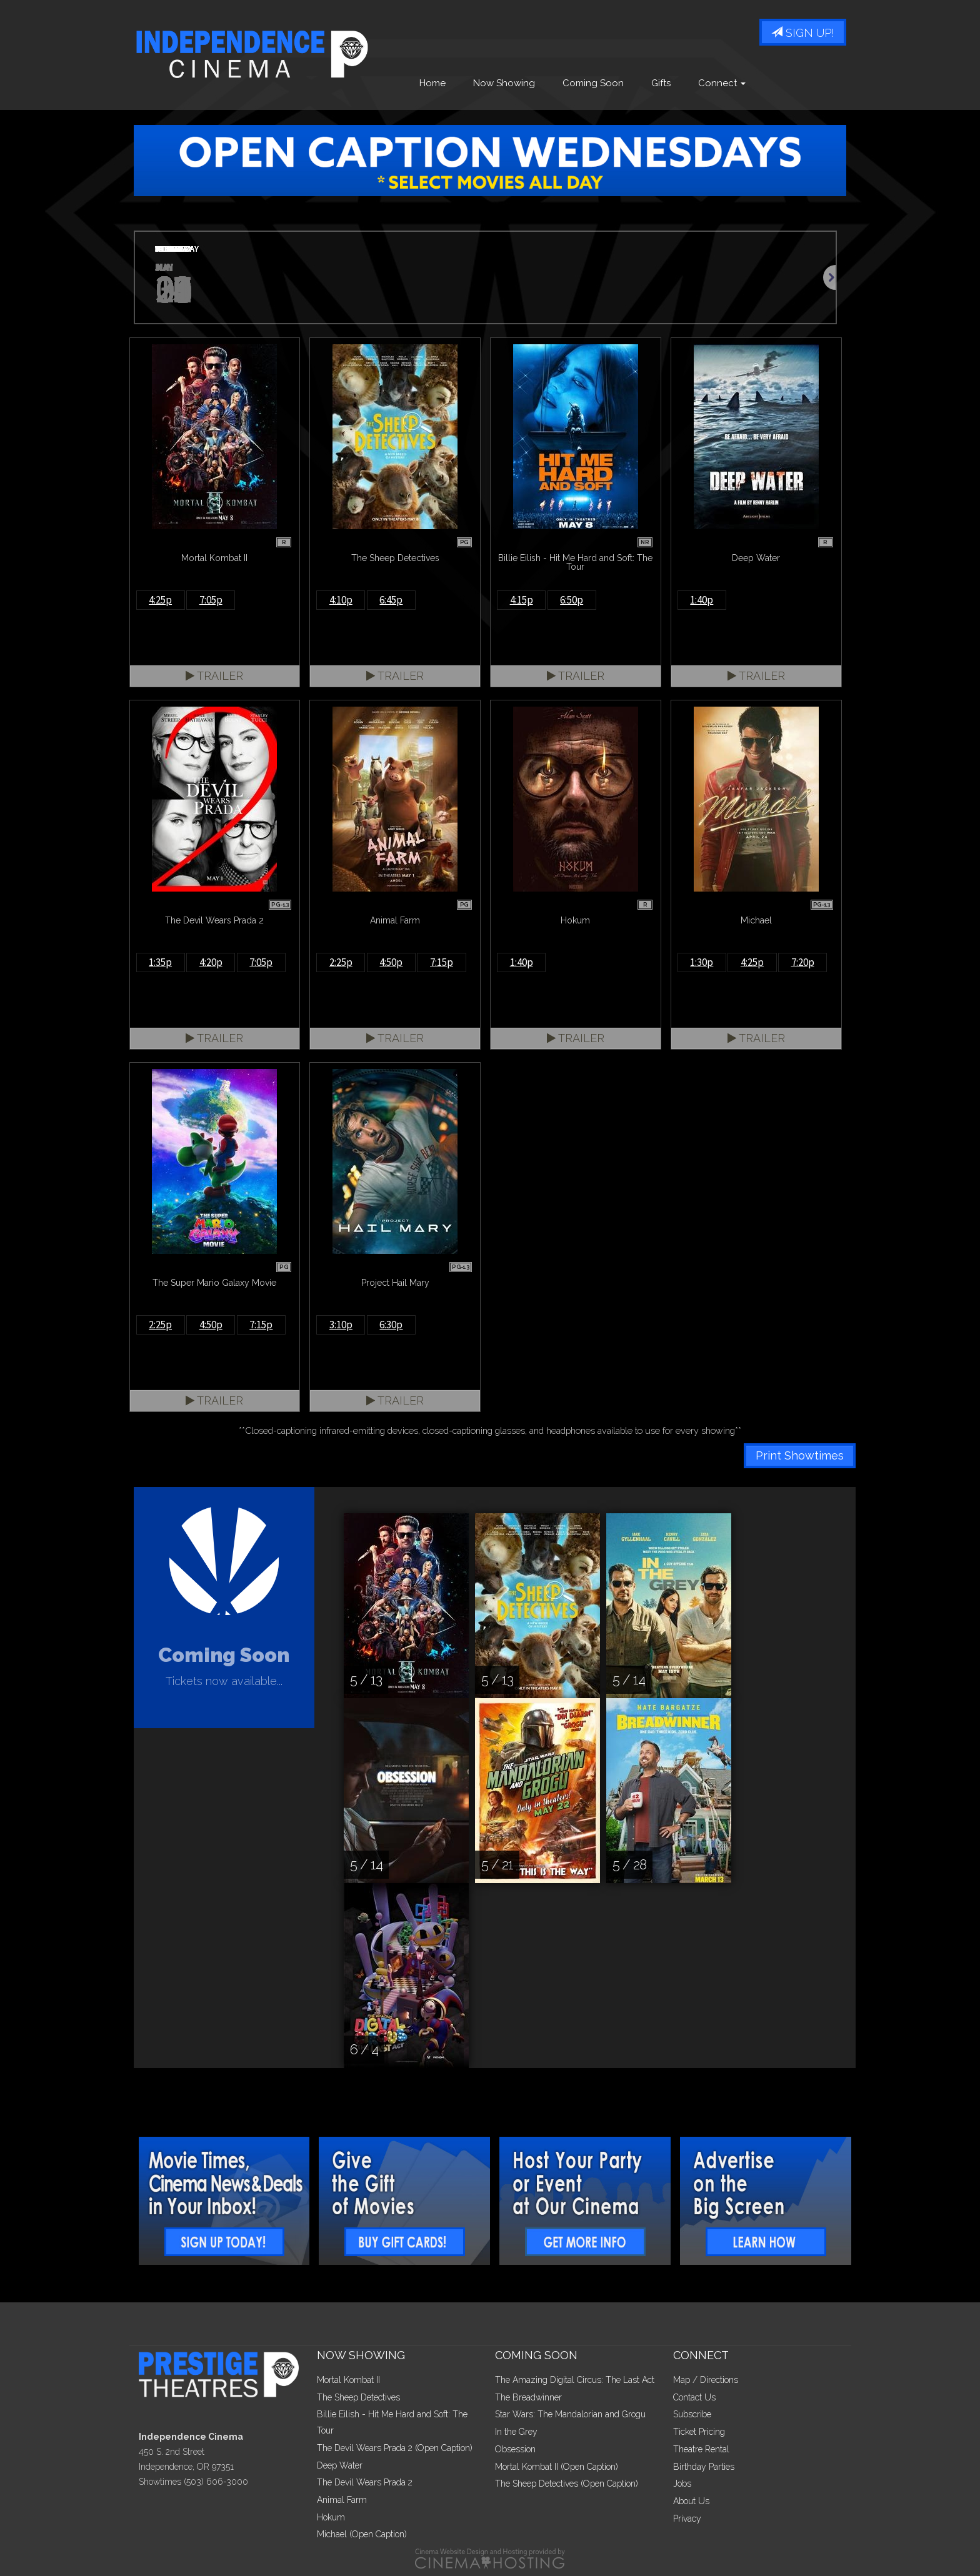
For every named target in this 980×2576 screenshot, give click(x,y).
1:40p (701, 600)
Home (432, 83)
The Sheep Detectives (358, 2397)
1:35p (160, 962)
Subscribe (692, 2414)
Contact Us (694, 2397)
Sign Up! (802, 32)
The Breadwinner (528, 2397)
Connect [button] (722, 83)
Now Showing (504, 83)
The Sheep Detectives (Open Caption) (566, 2484)
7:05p (210, 600)
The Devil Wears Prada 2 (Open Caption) (394, 2448)
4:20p (210, 962)
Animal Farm (342, 2500)
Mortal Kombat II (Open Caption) (556, 2467)
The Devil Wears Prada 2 (364, 2482)
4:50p (390, 962)
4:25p (160, 600)
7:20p (802, 962)
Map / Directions (705, 2380)
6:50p (571, 600)
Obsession (515, 2449)
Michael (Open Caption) (362, 2534)
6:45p (390, 600)
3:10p (340, 1324)
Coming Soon (593, 83)
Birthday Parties (703, 2467)
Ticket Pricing (699, 2432)
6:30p (390, 1324)
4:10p (340, 600)
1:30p (701, 962)
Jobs (682, 2484)
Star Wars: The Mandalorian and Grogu (570, 2414)
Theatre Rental (701, 2449)
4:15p (521, 600)
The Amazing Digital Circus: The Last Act (574, 2380)
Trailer (214, 675)
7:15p (441, 962)
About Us (691, 2501)
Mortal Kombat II (348, 2380)
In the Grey (516, 2432)
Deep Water (339, 2465)
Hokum (331, 2517)
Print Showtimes (800, 1455)
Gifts (661, 83)
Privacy (687, 2519)
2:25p (340, 962)
